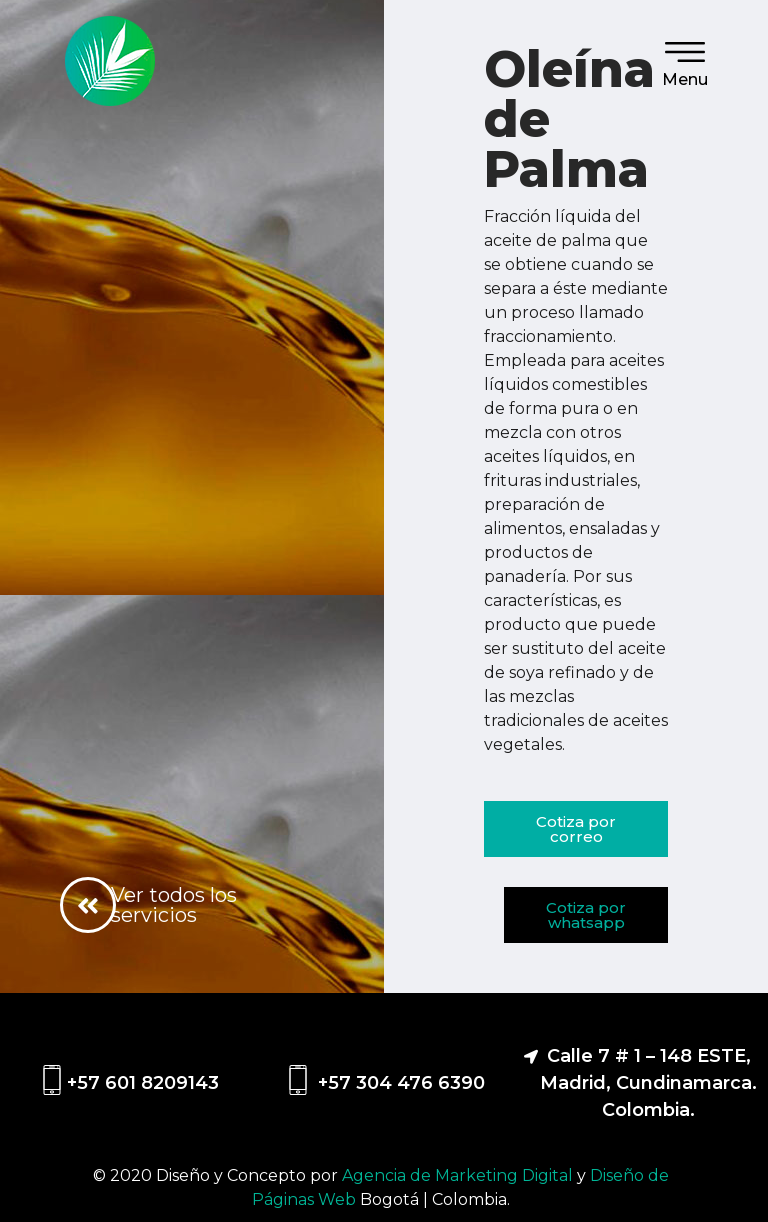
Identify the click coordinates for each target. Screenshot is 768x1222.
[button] (576, 829)
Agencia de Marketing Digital (459, 1175)
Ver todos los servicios (174, 905)
